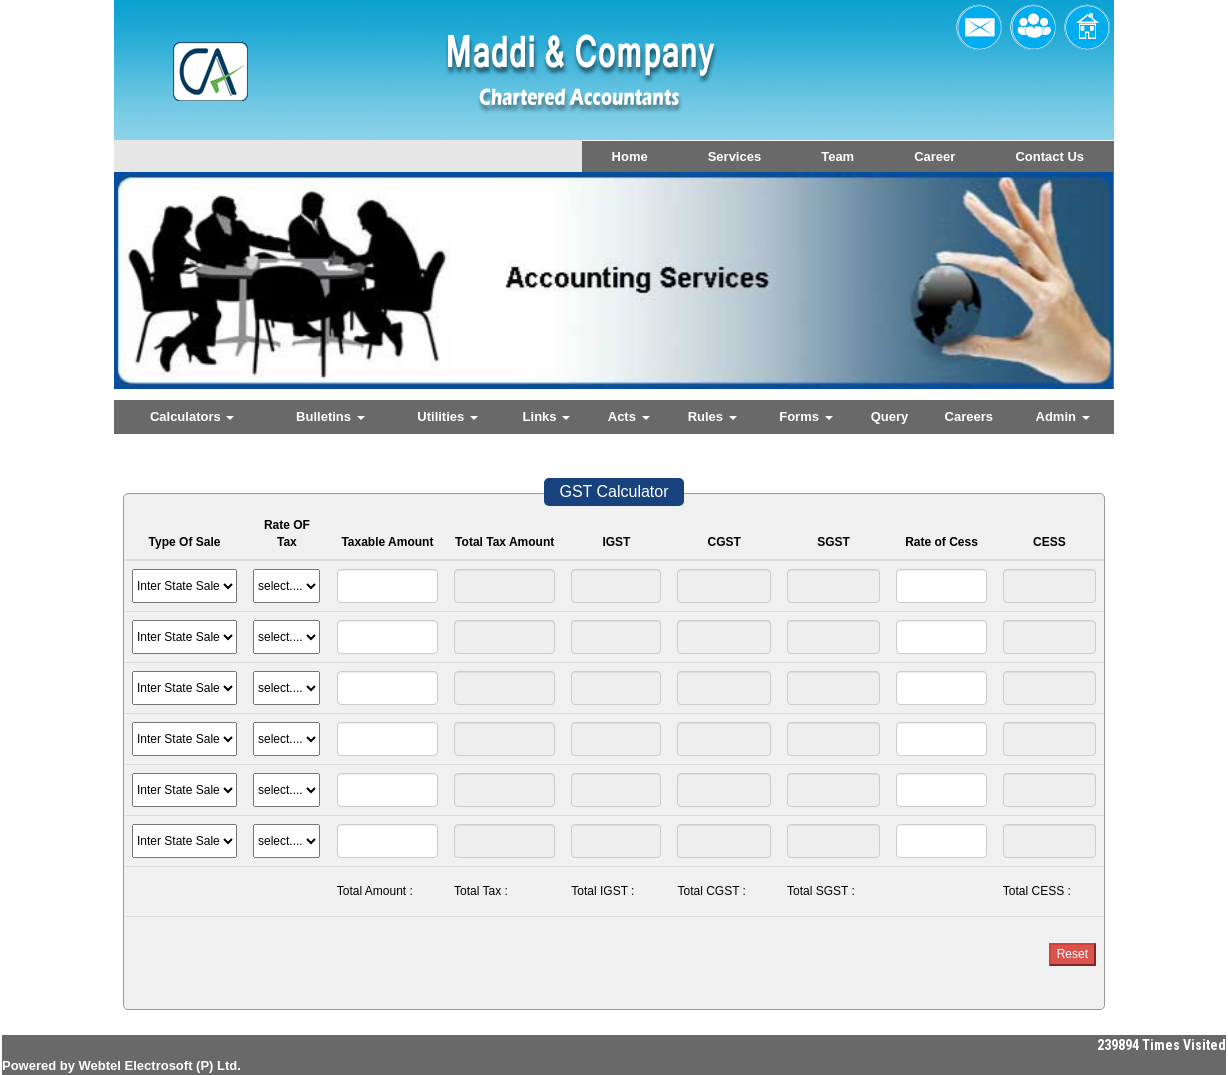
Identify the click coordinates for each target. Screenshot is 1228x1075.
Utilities (447, 416)
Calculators (192, 416)
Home (630, 156)
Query (890, 416)
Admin (1063, 416)
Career (934, 156)
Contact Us (1049, 156)
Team (837, 156)
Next (1022, 297)
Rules (712, 416)
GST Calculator (613, 491)
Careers (969, 416)
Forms (805, 416)
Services (735, 156)
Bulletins (330, 416)
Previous (195, 297)
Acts (629, 416)
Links (547, 416)
